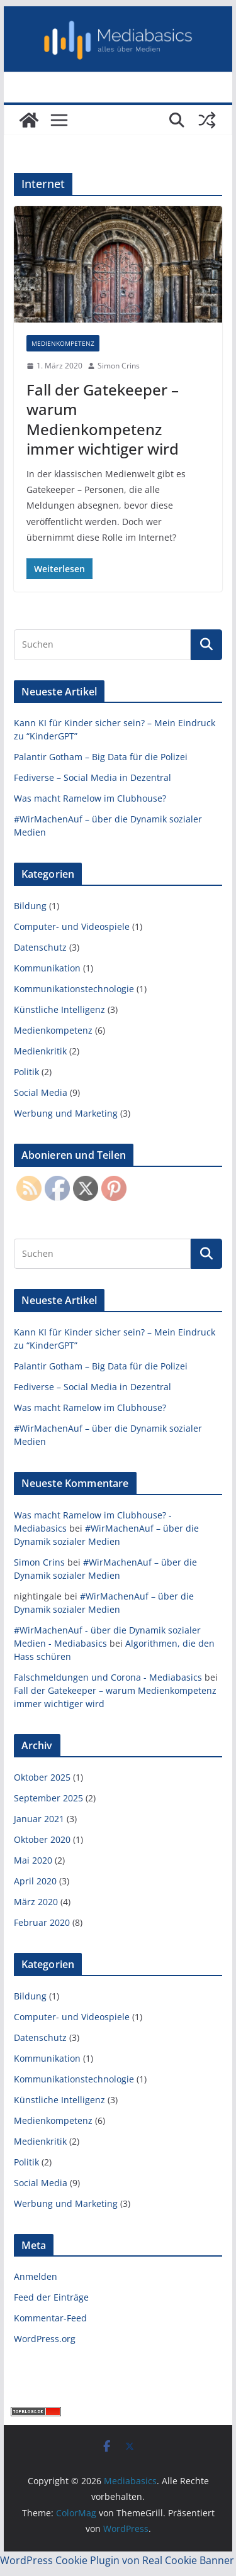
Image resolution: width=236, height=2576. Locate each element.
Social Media (40, 1092)
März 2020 (36, 1902)
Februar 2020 (42, 1922)
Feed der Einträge (51, 2297)
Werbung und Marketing (66, 1113)
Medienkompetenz (62, 343)
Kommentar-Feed (50, 2318)
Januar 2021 (39, 1819)
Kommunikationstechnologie (74, 989)
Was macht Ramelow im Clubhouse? (90, 798)
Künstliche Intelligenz (59, 1009)
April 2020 (35, 1881)
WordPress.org (45, 2339)
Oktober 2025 (42, 1777)
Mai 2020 (33, 1860)
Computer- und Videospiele (72, 926)
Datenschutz (40, 947)
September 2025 (48, 1798)
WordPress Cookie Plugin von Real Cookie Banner (117, 2560)
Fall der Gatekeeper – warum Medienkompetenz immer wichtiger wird (102, 419)
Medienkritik (40, 1051)
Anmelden (35, 2276)
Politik (26, 1072)
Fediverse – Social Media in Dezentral (92, 777)
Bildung (30, 906)
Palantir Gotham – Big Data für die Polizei (101, 757)
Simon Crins (119, 365)
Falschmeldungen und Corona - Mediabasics (108, 1677)
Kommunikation (47, 968)
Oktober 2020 (42, 1839)
